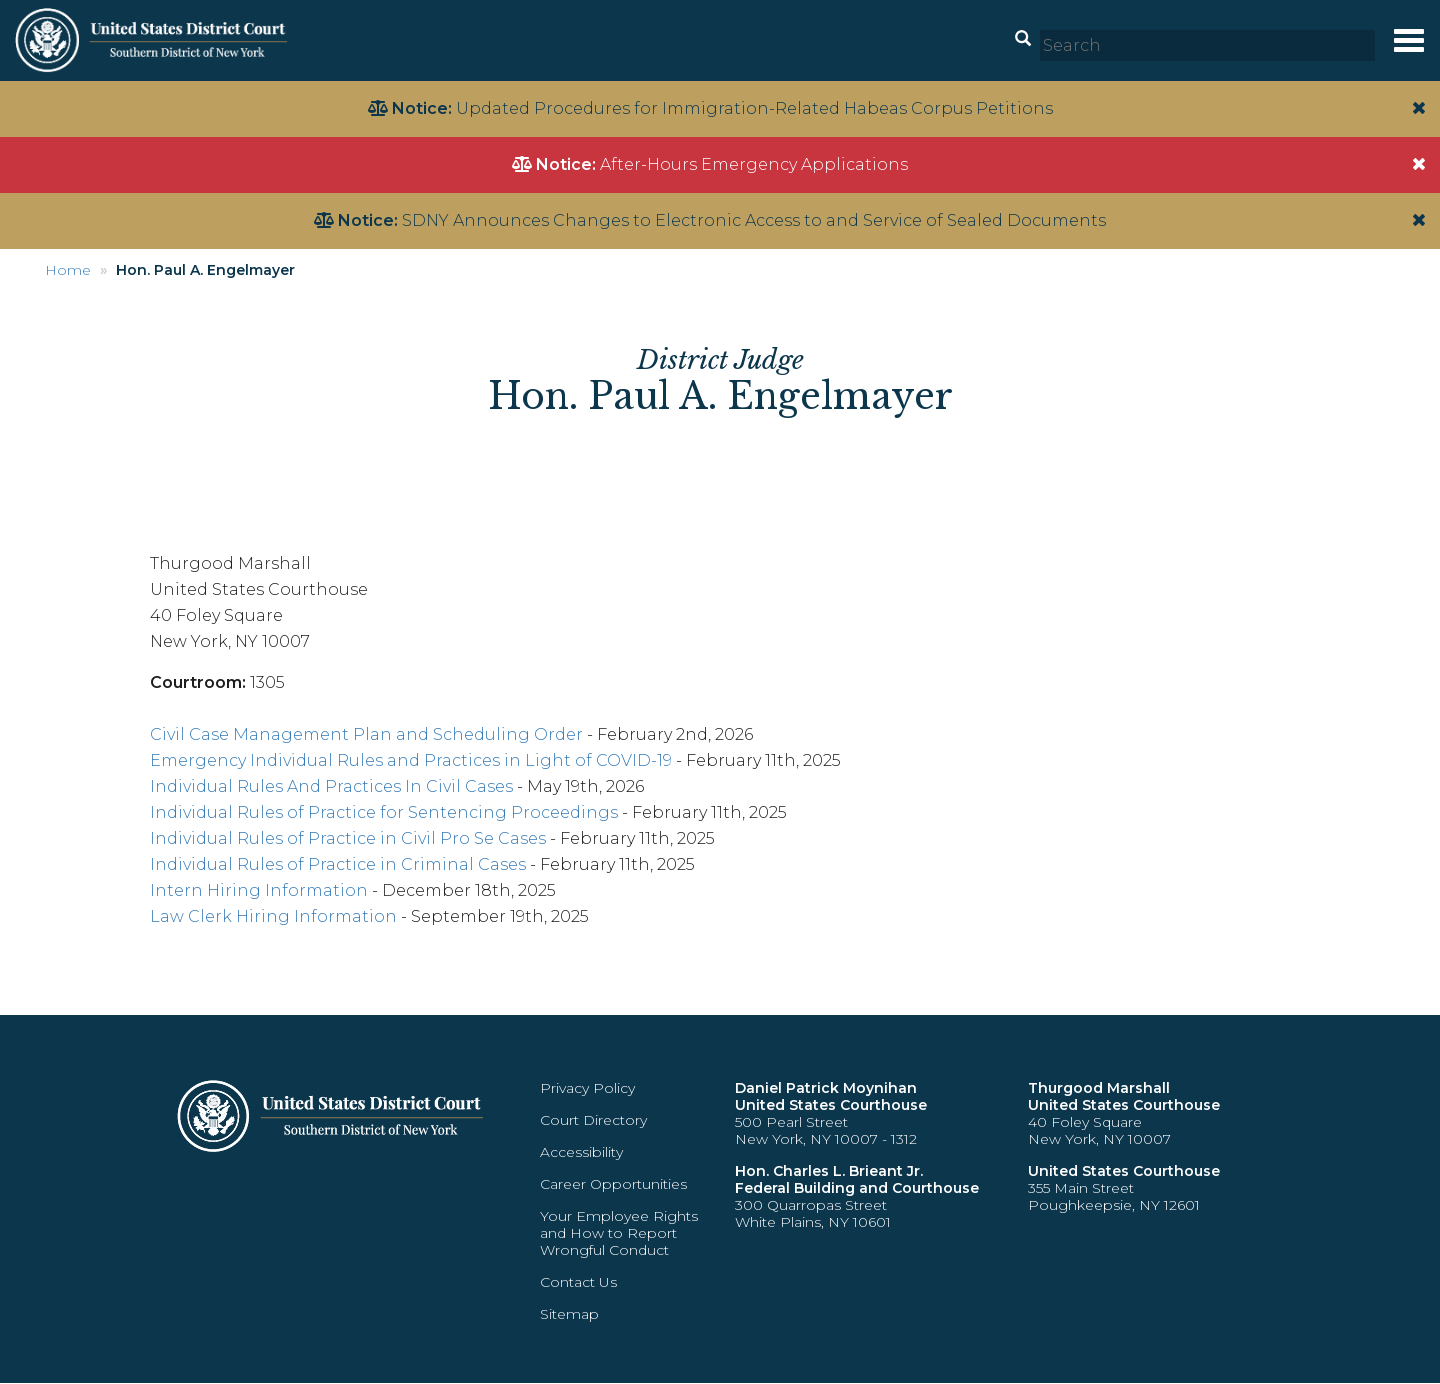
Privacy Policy (587, 1088)
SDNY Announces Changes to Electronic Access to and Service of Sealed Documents (754, 220)
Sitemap (569, 1314)
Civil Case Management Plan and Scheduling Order (366, 734)
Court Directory (593, 1120)
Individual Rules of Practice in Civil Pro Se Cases (348, 838)
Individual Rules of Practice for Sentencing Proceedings (384, 812)
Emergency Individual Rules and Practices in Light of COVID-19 (411, 760)
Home (68, 270)
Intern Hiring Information (259, 890)
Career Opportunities (613, 1184)
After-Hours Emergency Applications (754, 164)
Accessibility (581, 1152)
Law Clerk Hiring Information (273, 916)
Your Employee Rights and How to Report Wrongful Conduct (619, 1233)
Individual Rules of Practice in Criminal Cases (338, 864)
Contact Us (578, 1282)
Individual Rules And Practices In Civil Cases (331, 786)
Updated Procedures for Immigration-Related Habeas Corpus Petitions (754, 108)
